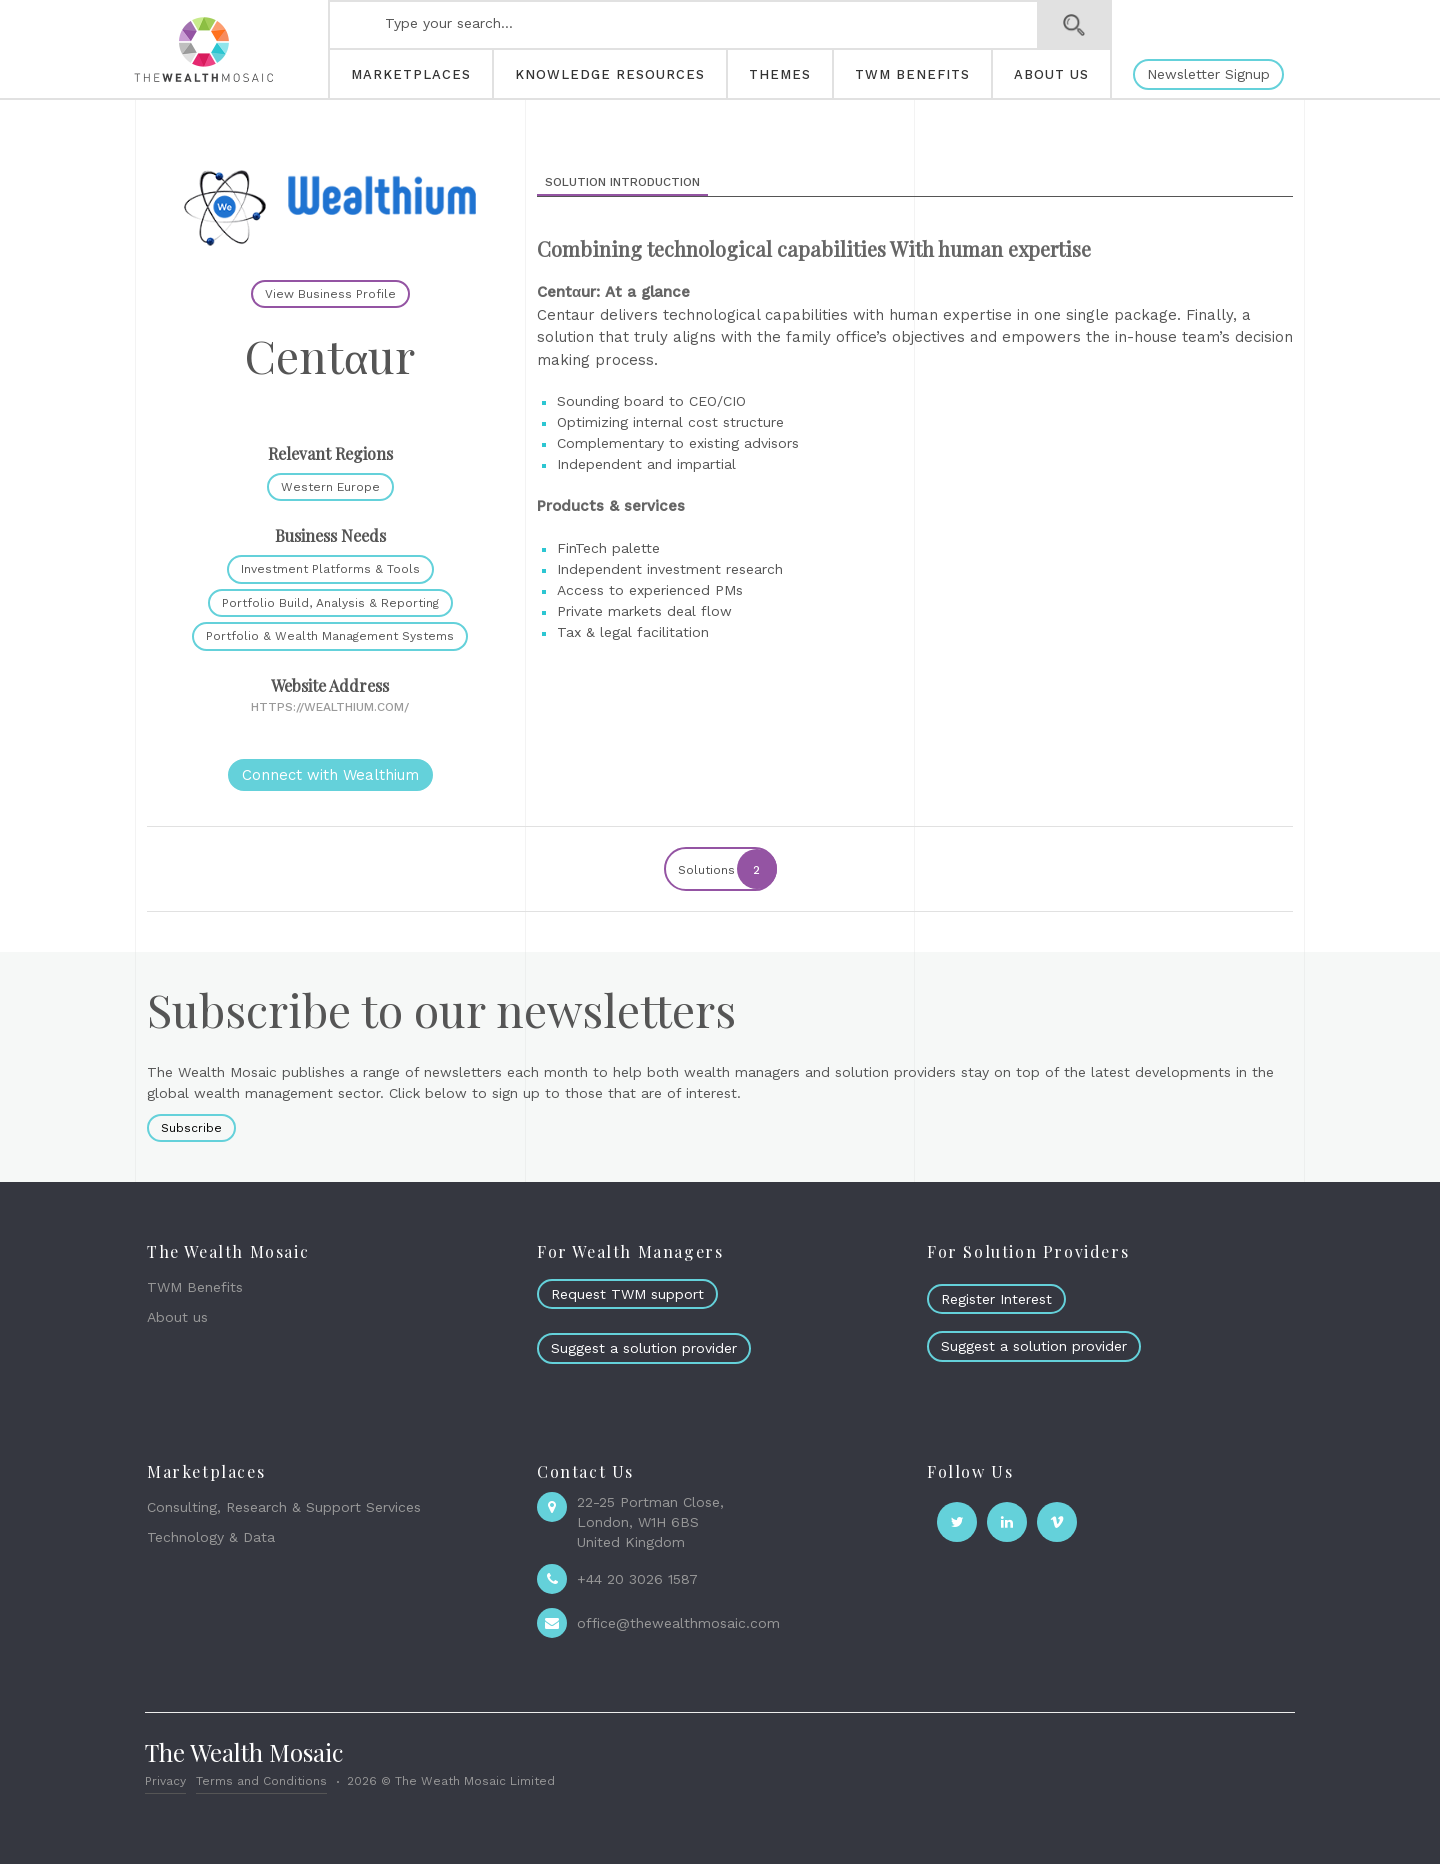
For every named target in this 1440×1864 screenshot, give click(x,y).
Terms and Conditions (261, 1781)
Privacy (165, 1781)
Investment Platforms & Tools (330, 569)
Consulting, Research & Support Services (284, 1507)
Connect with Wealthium (330, 775)
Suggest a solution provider (644, 1348)
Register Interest (996, 1299)
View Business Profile (330, 294)
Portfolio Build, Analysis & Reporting (330, 603)
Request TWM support (627, 1294)
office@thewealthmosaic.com (678, 1623)
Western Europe (330, 487)
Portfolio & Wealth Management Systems (330, 636)
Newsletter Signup (1208, 74)
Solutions (726, 869)
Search (1074, 25)
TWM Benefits (195, 1287)
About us (177, 1317)
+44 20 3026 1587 (637, 1579)
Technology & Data (211, 1537)
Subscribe (191, 1128)
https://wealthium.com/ (330, 707)
